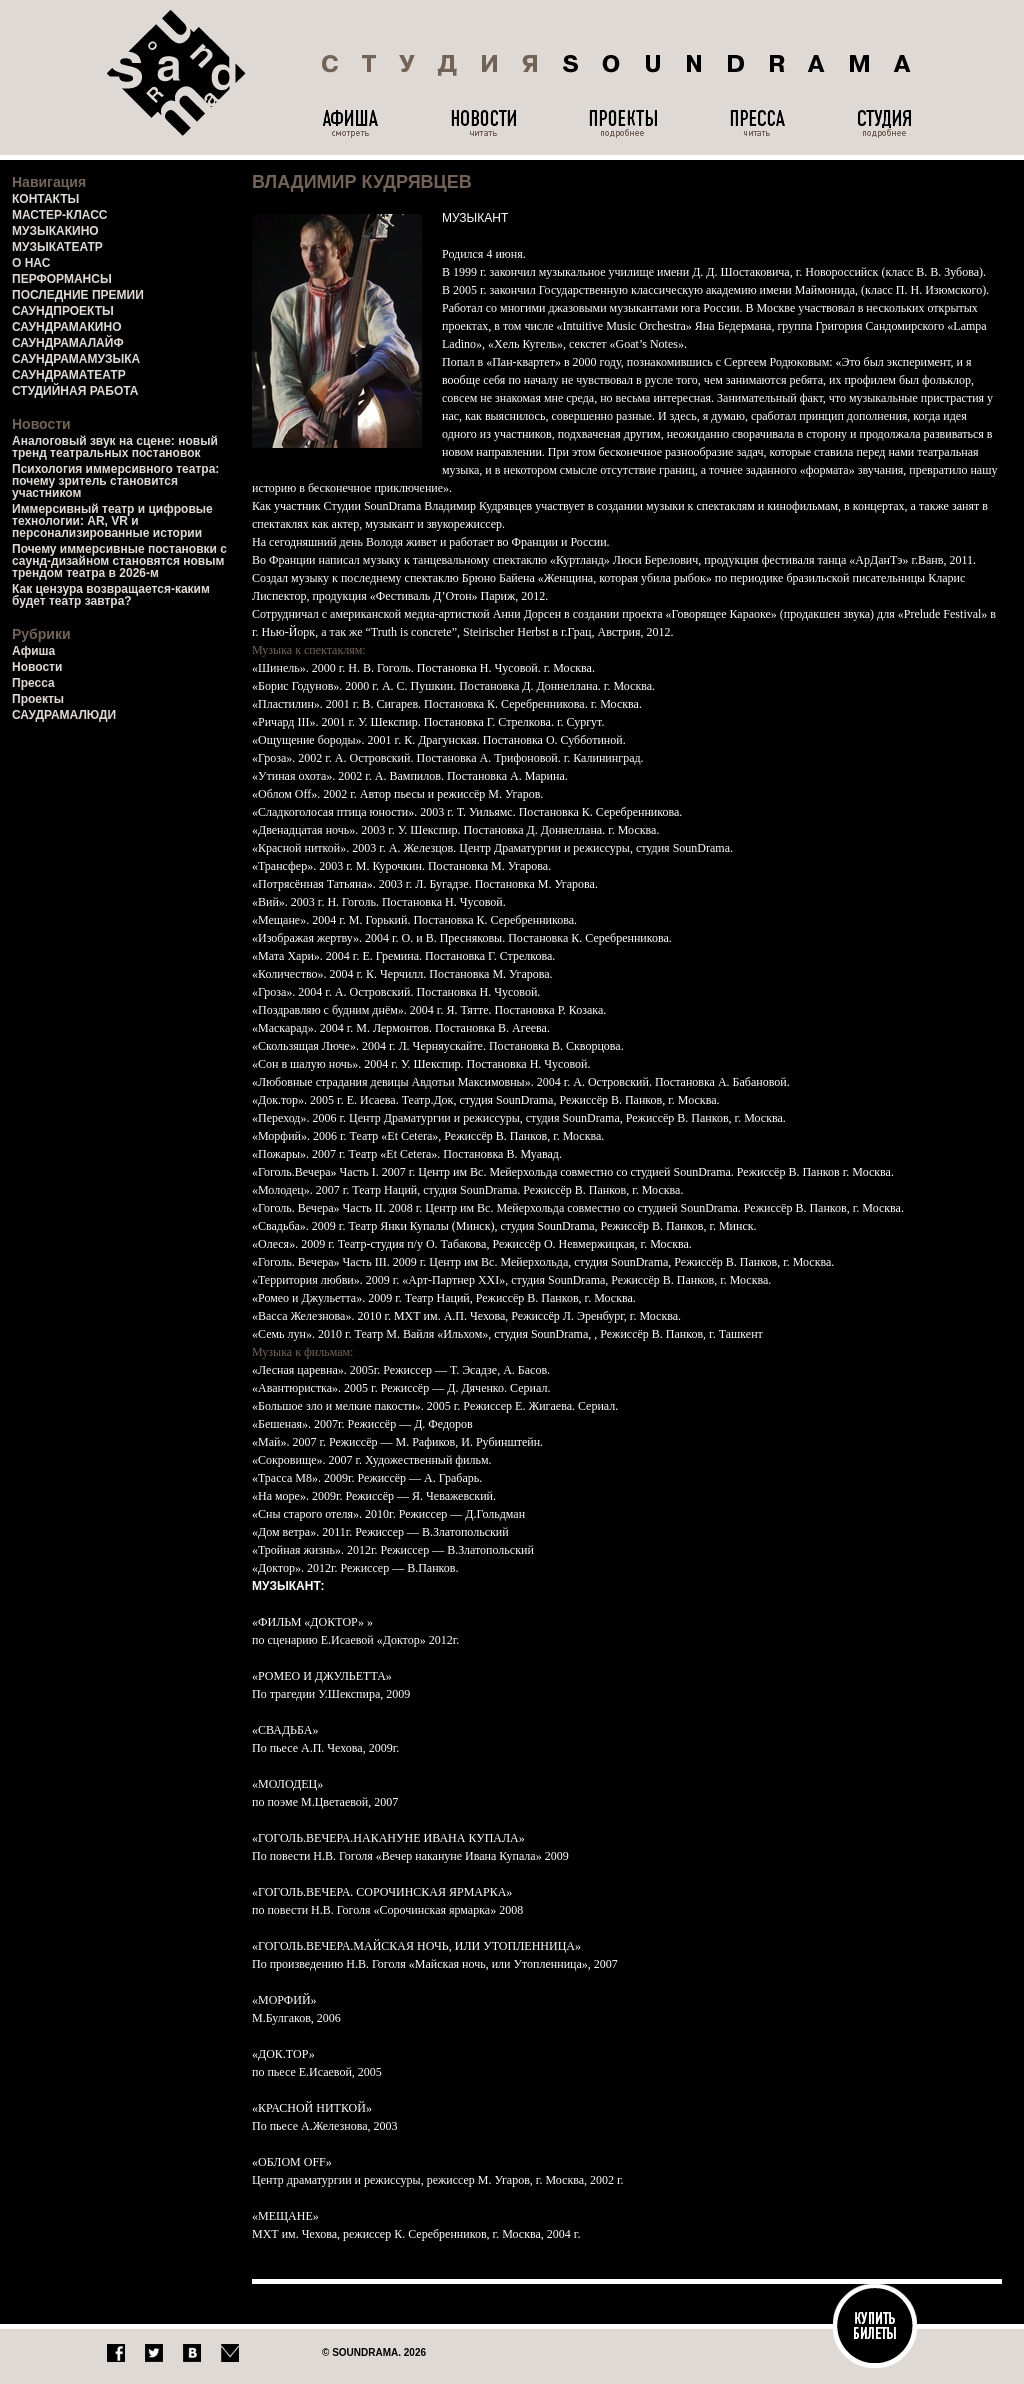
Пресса (33, 683)
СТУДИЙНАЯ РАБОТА (75, 391)
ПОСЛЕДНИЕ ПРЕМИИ (78, 295)
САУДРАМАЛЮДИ (64, 715)
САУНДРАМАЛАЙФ (68, 343)
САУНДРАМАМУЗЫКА (76, 359)
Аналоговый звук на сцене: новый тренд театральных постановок (115, 447)
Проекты (38, 699)
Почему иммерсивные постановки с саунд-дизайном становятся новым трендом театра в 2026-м (119, 561)
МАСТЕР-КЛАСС (60, 215)
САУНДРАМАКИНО (66, 327)
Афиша (33, 651)
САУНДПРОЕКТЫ (63, 311)
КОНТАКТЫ (45, 199)
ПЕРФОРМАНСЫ (62, 279)
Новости (37, 667)
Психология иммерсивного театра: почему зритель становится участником (115, 481)
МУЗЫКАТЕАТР (57, 247)
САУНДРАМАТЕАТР (69, 375)
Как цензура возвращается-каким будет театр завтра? (111, 595)
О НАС (31, 263)
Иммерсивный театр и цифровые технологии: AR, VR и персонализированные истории (112, 521)
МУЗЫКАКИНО (55, 231)
